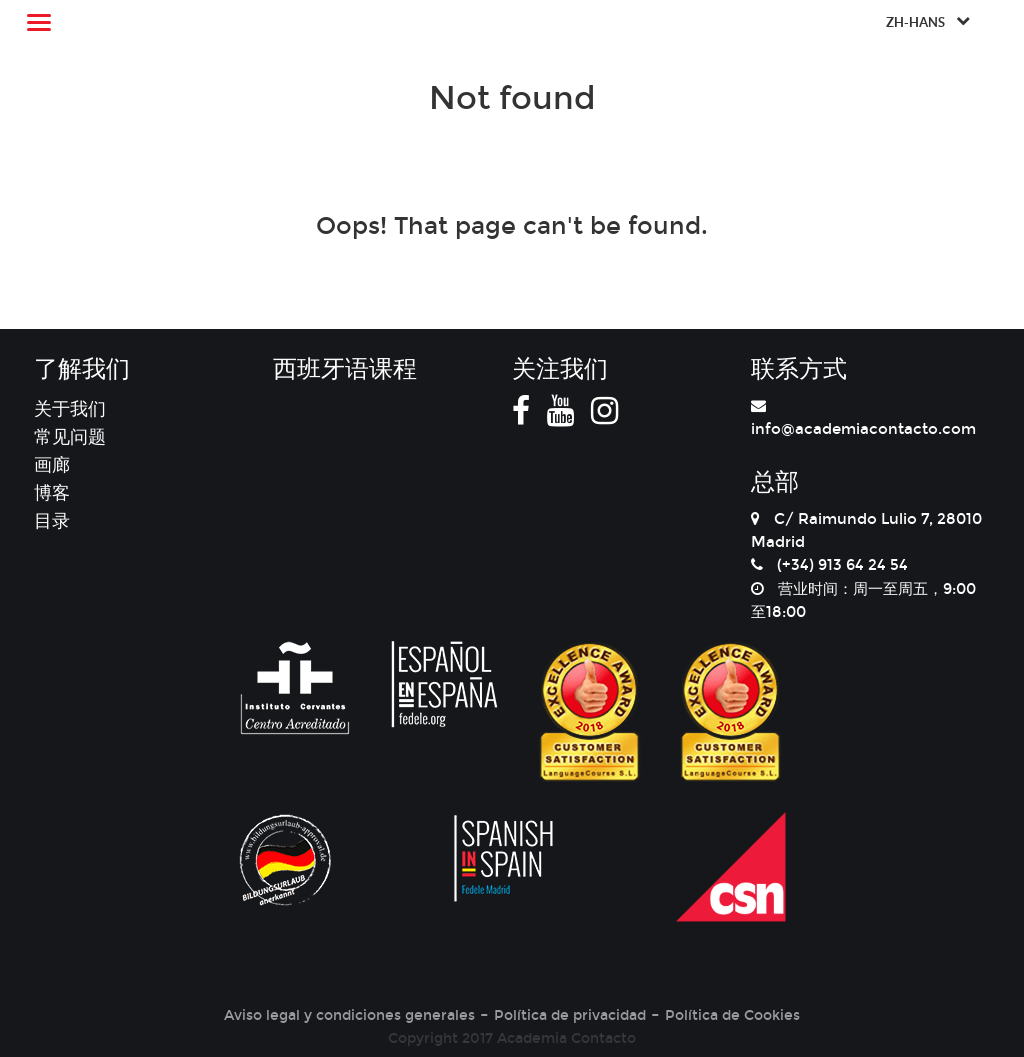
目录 (52, 521)
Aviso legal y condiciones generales (349, 1015)
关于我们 (70, 409)
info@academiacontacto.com (863, 429)
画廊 (52, 465)
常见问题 (70, 437)
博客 (52, 493)
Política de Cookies (732, 1015)
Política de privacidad (570, 1015)
